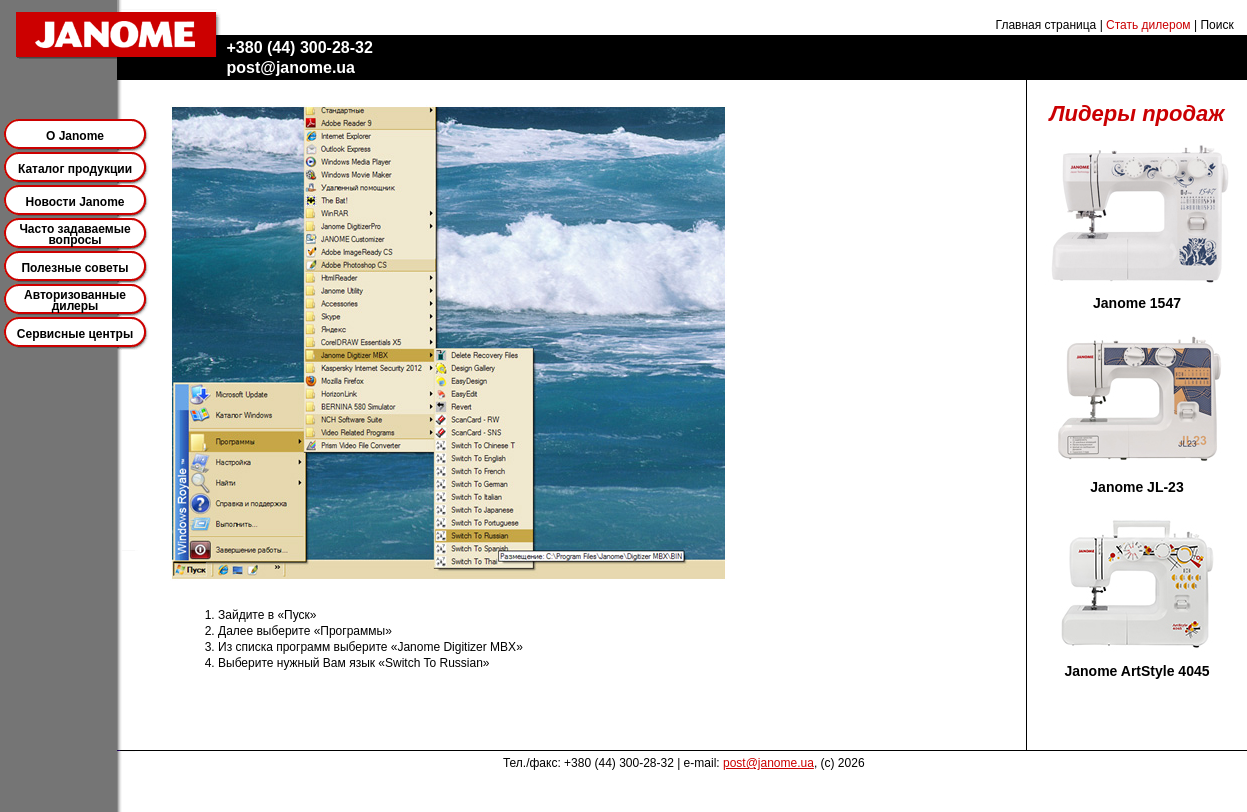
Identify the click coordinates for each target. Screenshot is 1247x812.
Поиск (1216, 25)
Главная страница (1046, 25)
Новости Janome (75, 202)
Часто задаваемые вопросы (74, 234)
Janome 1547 (1137, 303)
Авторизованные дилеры (75, 300)
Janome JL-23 (1136, 487)
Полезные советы (74, 268)
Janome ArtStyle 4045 (1137, 671)
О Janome (75, 136)
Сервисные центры (75, 334)
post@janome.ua (768, 763)
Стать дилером (1148, 25)
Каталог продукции (75, 169)
